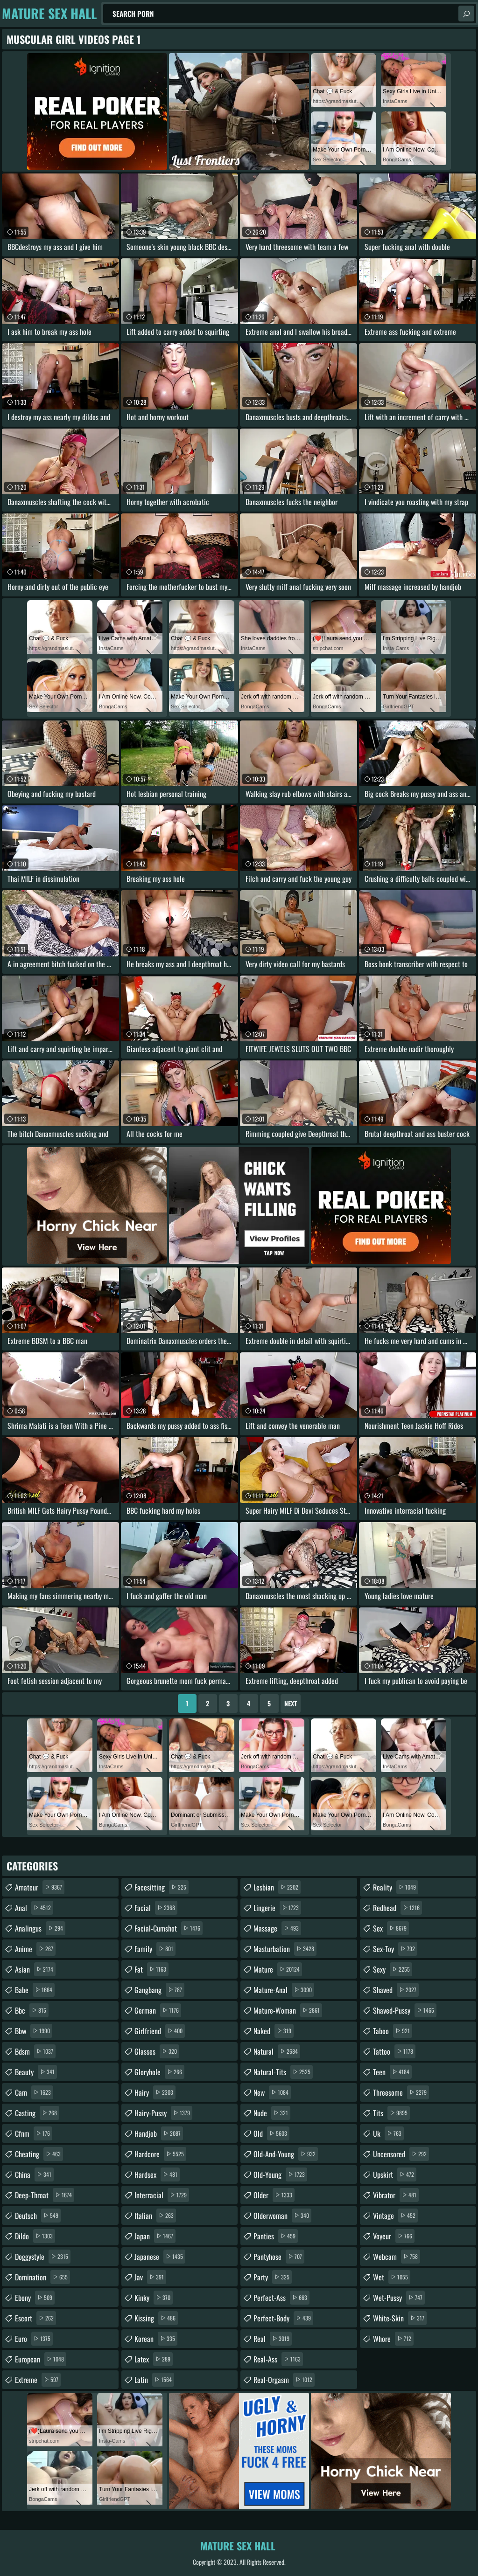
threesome (401, 2092)
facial (155, 1908)
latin (154, 2380)
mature (277, 1969)
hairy (155, 2092)
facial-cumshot (168, 1928)
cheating (39, 2154)
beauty (36, 2072)
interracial (161, 2195)
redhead (397, 1908)
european (40, 2359)
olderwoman (282, 2216)
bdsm (35, 2051)
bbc (32, 2010)
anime (35, 1949)
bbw (33, 2031)
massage (277, 1928)
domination (42, 2277)
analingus (40, 1928)
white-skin (400, 2318)
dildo (35, 2236)
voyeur (394, 2236)
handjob (158, 2133)
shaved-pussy (404, 2010)
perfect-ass (281, 2298)
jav (150, 2277)
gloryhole (159, 2072)
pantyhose (278, 2257)
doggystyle (42, 2257)
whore (393, 2339)
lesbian (277, 1887)
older (274, 2195)
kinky (153, 2298)
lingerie (277, 1908)
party (272, 2277)
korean (155, 2339)
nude (271, 2113)
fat (151, 1969)
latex (153, 2359)
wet (391, 2277)
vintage (395, 2216)
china (34, 2174)
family (155, 1949)
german (157, 2010)
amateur (39, 1887)
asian (35, 1969)
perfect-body (283, 2318)
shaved (396, 1990)
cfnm (33, 2133)
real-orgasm (284, 2380)
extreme (38, 2380)
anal (34, 1908)
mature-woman (287, 2010)
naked (273, 2031)
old (271, 2133)
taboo (392, 2031)
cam (34, 2092)
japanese (159, 2257)
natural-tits (283, 2072)
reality (395, 1887)
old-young (280, 2174)
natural (276, 2051)
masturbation (284, 1949)
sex (391, 1928)
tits (391, 2113)
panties (275, 2236)
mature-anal (283, 1990)
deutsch (38, 2216)
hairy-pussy (163, 2113)
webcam (396, 2257)
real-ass (278, 2359)
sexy (392, 1969)
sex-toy (395, 1949)
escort (35, 2318)
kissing (156, 2318)
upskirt (394, 2174)
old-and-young (285, 2154)
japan (155, 2236)
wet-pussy (399, 2298)
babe (35, 1990)
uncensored (401, 2154)
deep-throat (44, 2195)
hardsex (157, 2174)
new (272, 2092)
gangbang (159, 1990)
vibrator (396, 2195)
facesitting (161, 1887)
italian (155, 2216)
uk (388, 2133)
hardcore (160, 2154)
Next (290, 1703)
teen (392, 2072)
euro (34, 2339)
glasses (156, 2051)
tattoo (394, 2051)
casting (37, 2113)
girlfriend (159, 2031)
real (272, 2339)
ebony (35, 2298)
